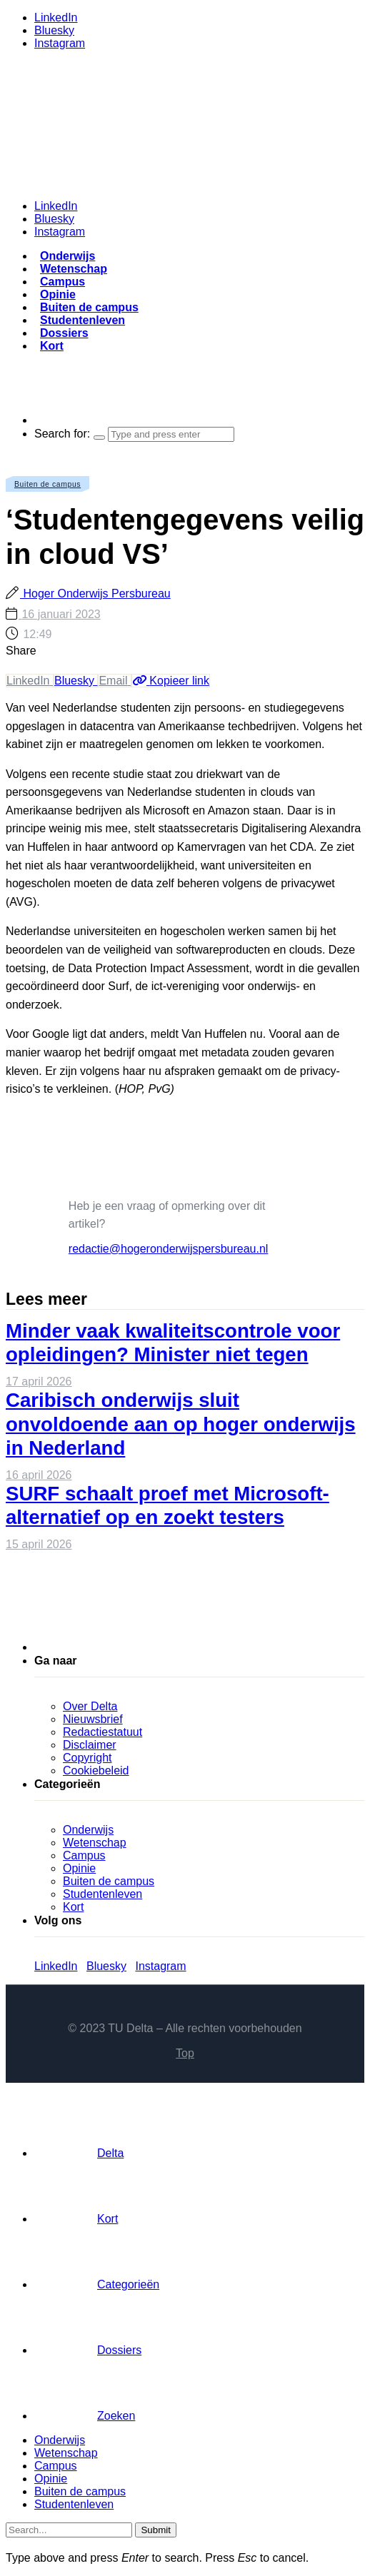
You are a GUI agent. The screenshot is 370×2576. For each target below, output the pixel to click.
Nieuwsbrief (93, 1719)
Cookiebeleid (96, 1770)
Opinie (58, 294)
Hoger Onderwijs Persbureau (95, 593)
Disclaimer (89, 1745)
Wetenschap (73, 269)
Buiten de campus (89, 307)
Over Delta (90, 1706)
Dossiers (64, 333)
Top (185, 2053)
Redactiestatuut (102, 1732)
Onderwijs (67, 256)
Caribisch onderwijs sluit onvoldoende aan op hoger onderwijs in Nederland (181, 1423)
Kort (52, 346)
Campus (62, 282)
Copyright (87, 1758)
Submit (155, 2530)
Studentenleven (82, 320)
